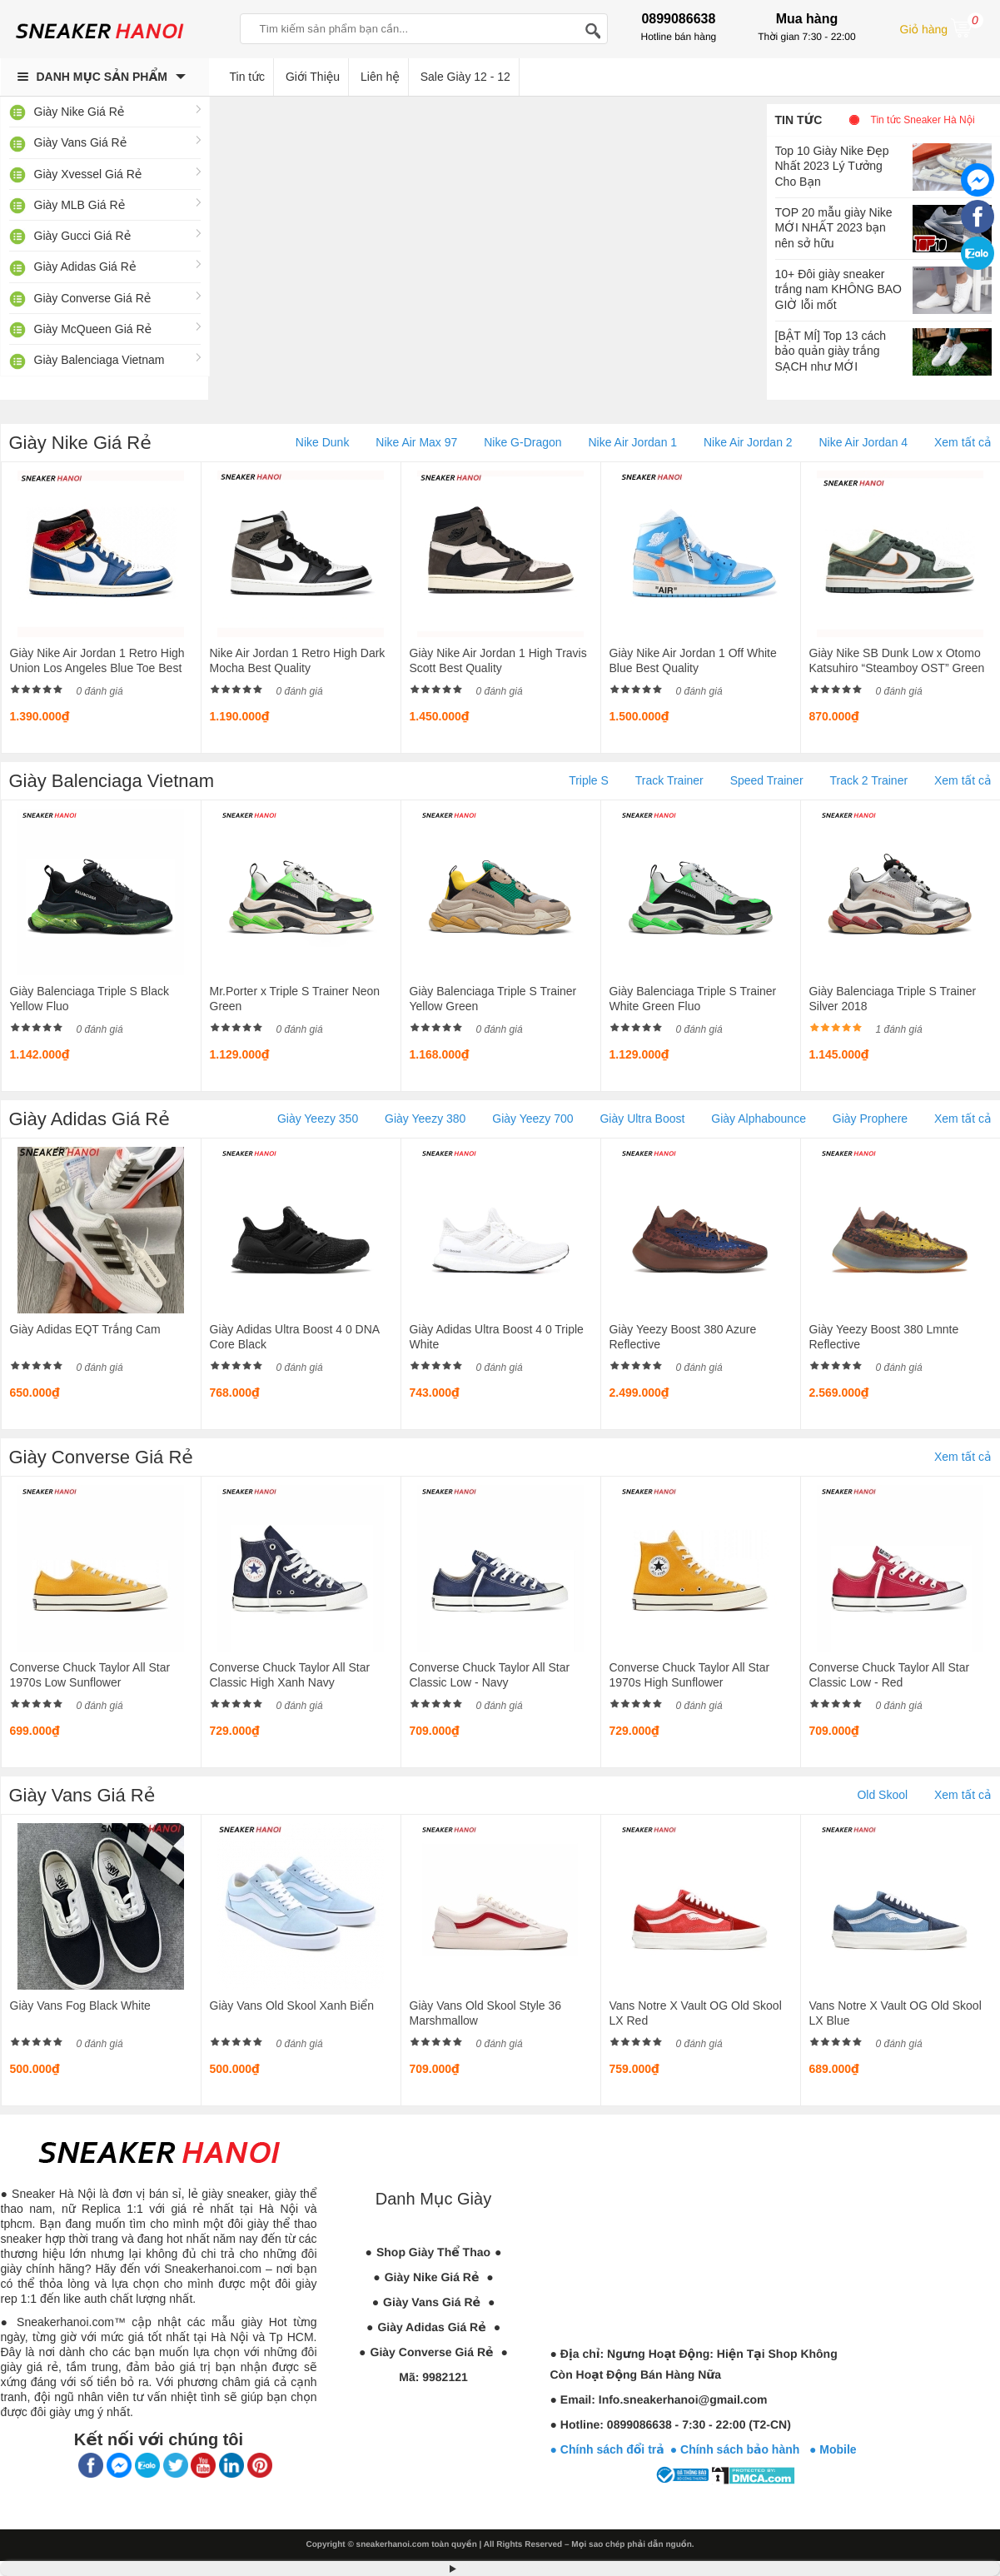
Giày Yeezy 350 (317, 1118)
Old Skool (882, 1794)
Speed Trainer (766, 780)
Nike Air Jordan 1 (632, 442)
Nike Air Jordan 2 (748, 442)
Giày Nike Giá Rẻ (79, 111)
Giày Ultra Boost (642, 1118)
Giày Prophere (870, 1118)
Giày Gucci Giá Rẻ (83, 235)
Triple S (589, 780)
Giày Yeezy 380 (425, 1118)
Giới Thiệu (313, 76)
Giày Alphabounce (758, 1118)
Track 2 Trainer (868, 780)
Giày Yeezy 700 (532, 1118)
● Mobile (833, 2449)
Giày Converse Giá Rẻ (93, 298)
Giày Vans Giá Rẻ (80, 142)
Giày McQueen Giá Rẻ (93, 329)
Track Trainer (669, 780)
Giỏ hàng (941, 27)
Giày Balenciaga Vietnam (99, 359)
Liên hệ (380, 76)
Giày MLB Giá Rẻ (80, 205)
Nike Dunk (323, 442)
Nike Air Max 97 (416, 442)
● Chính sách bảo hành (739, 2449)
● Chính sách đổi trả (607, 2449)
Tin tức (799, 120)
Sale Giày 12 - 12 (465, 76)
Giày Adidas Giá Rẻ (85, 266)
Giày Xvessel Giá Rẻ (88, 174)
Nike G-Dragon (522, 442)
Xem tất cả (963, 442)
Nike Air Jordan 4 (863, 442)
